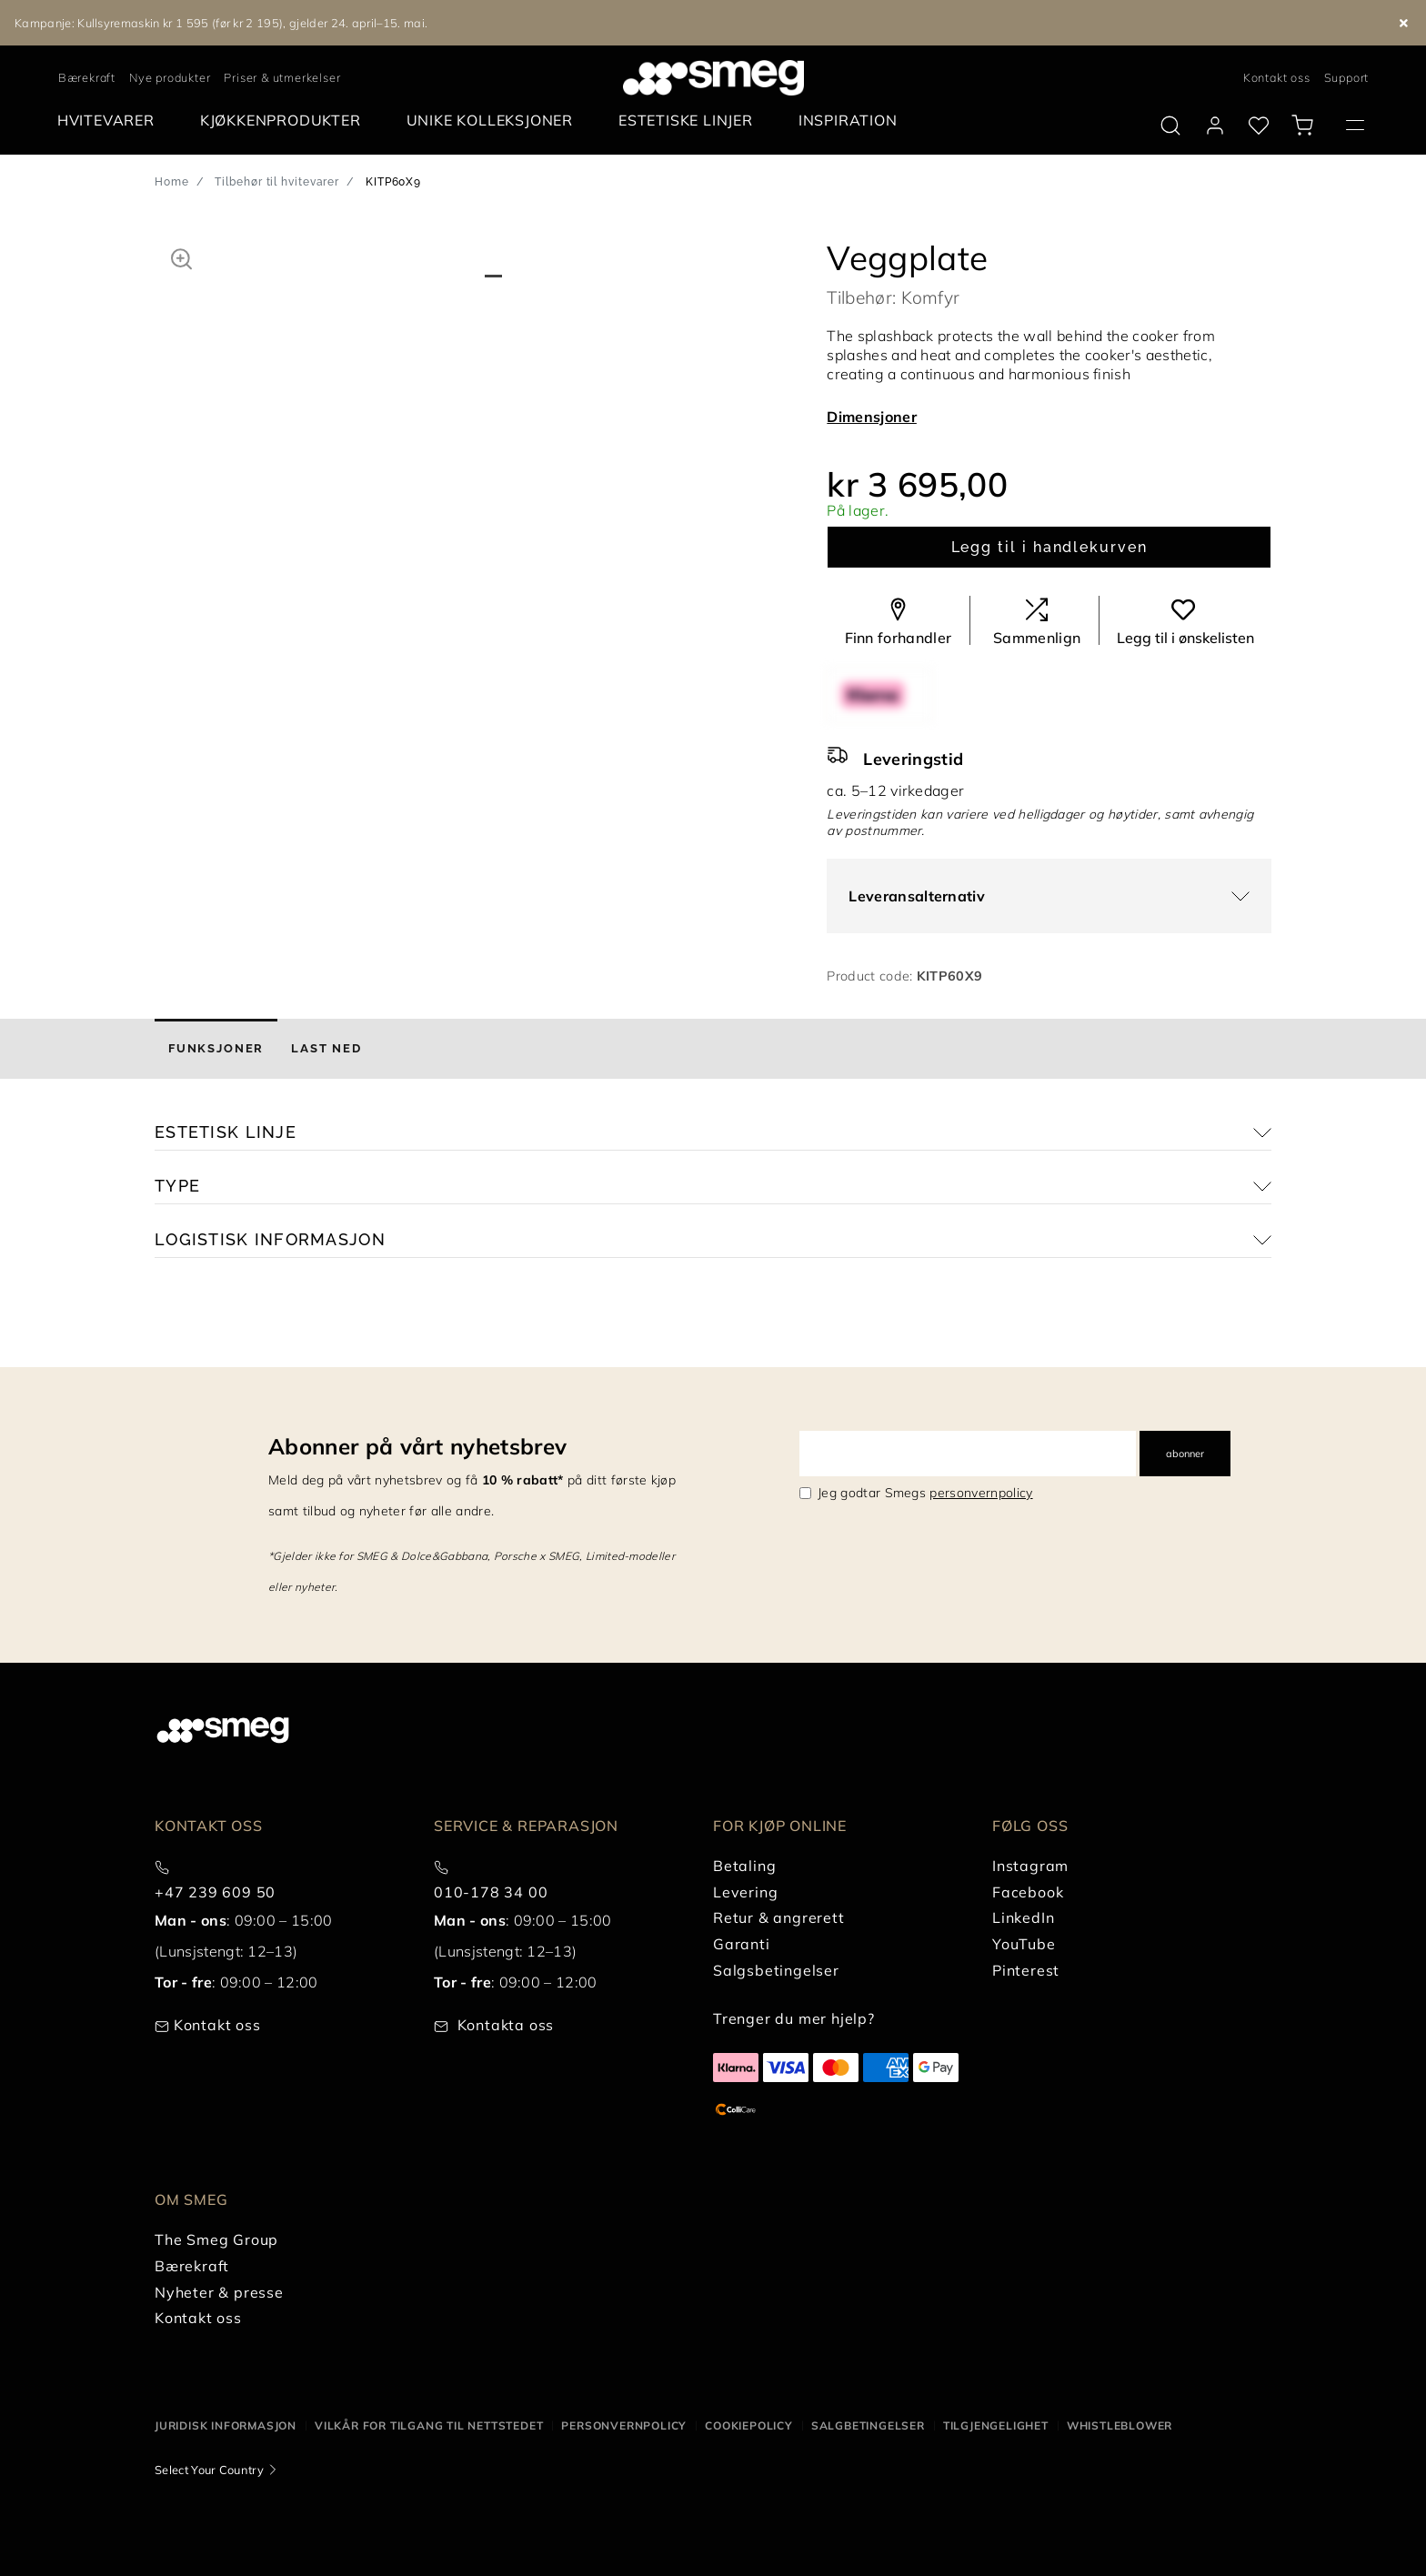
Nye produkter (169, 77)
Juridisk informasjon (225, 2425)
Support (1347, 77)
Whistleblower (1119, 2425)
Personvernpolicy (624, 2425)
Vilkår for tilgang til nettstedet (429, 2425)
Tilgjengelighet (996, 2425)
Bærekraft (86, 77)
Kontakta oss (506, 2025)
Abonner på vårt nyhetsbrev (417, 1446)
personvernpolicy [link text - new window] (980, 1492)
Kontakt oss (1277, 77)
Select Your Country (209, 2469)
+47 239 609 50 (215, 1892)
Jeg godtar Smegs (925, 1492)
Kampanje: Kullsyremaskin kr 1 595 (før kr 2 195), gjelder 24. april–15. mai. (221, 22)
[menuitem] (110, 120)
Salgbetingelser (868, 2425)
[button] (181, 256)
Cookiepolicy (749, 2425)
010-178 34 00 (490, 1892)
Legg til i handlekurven (1049, 547)
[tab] (216, 1049)
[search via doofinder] (1170, 125)
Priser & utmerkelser (282, 77)
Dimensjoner (872, 417)
